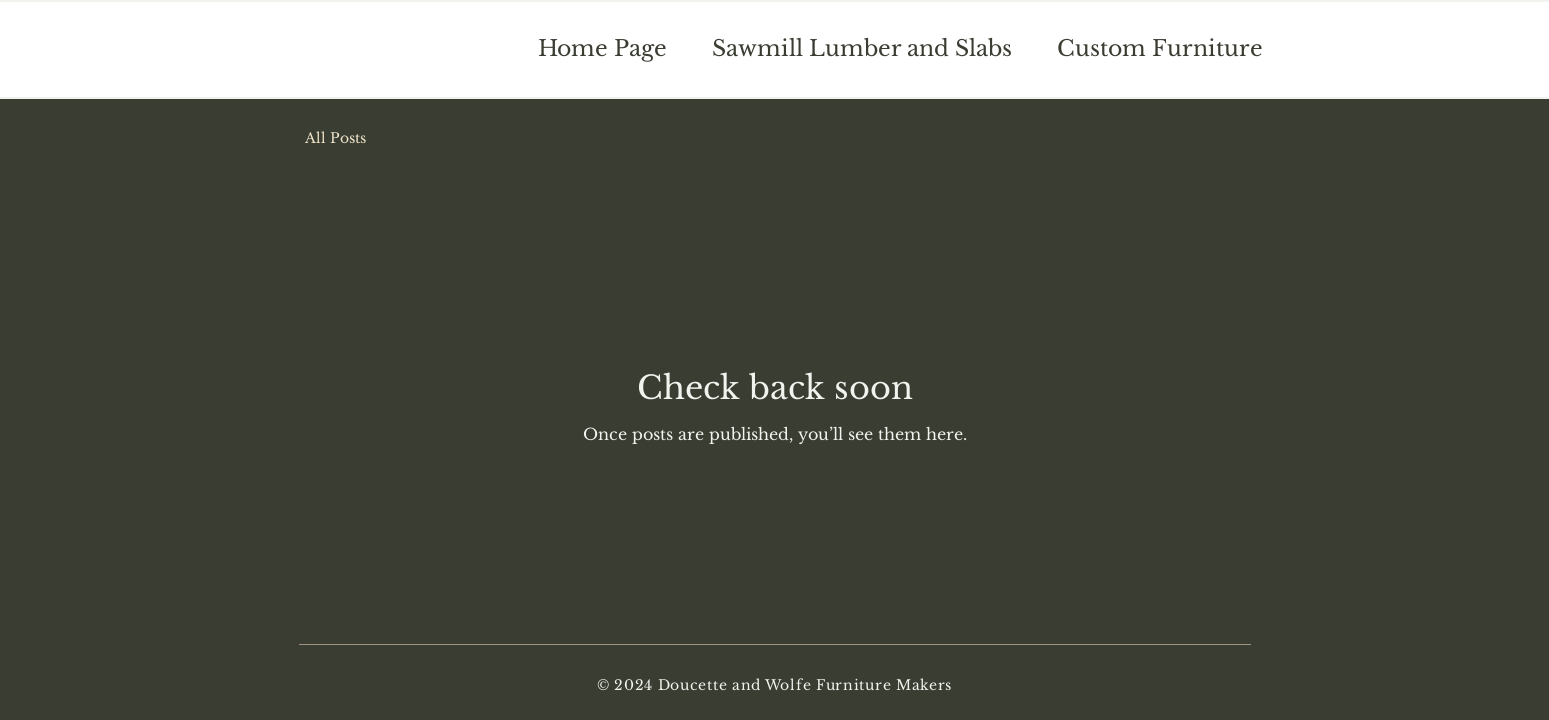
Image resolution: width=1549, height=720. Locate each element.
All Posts (335, 138)
